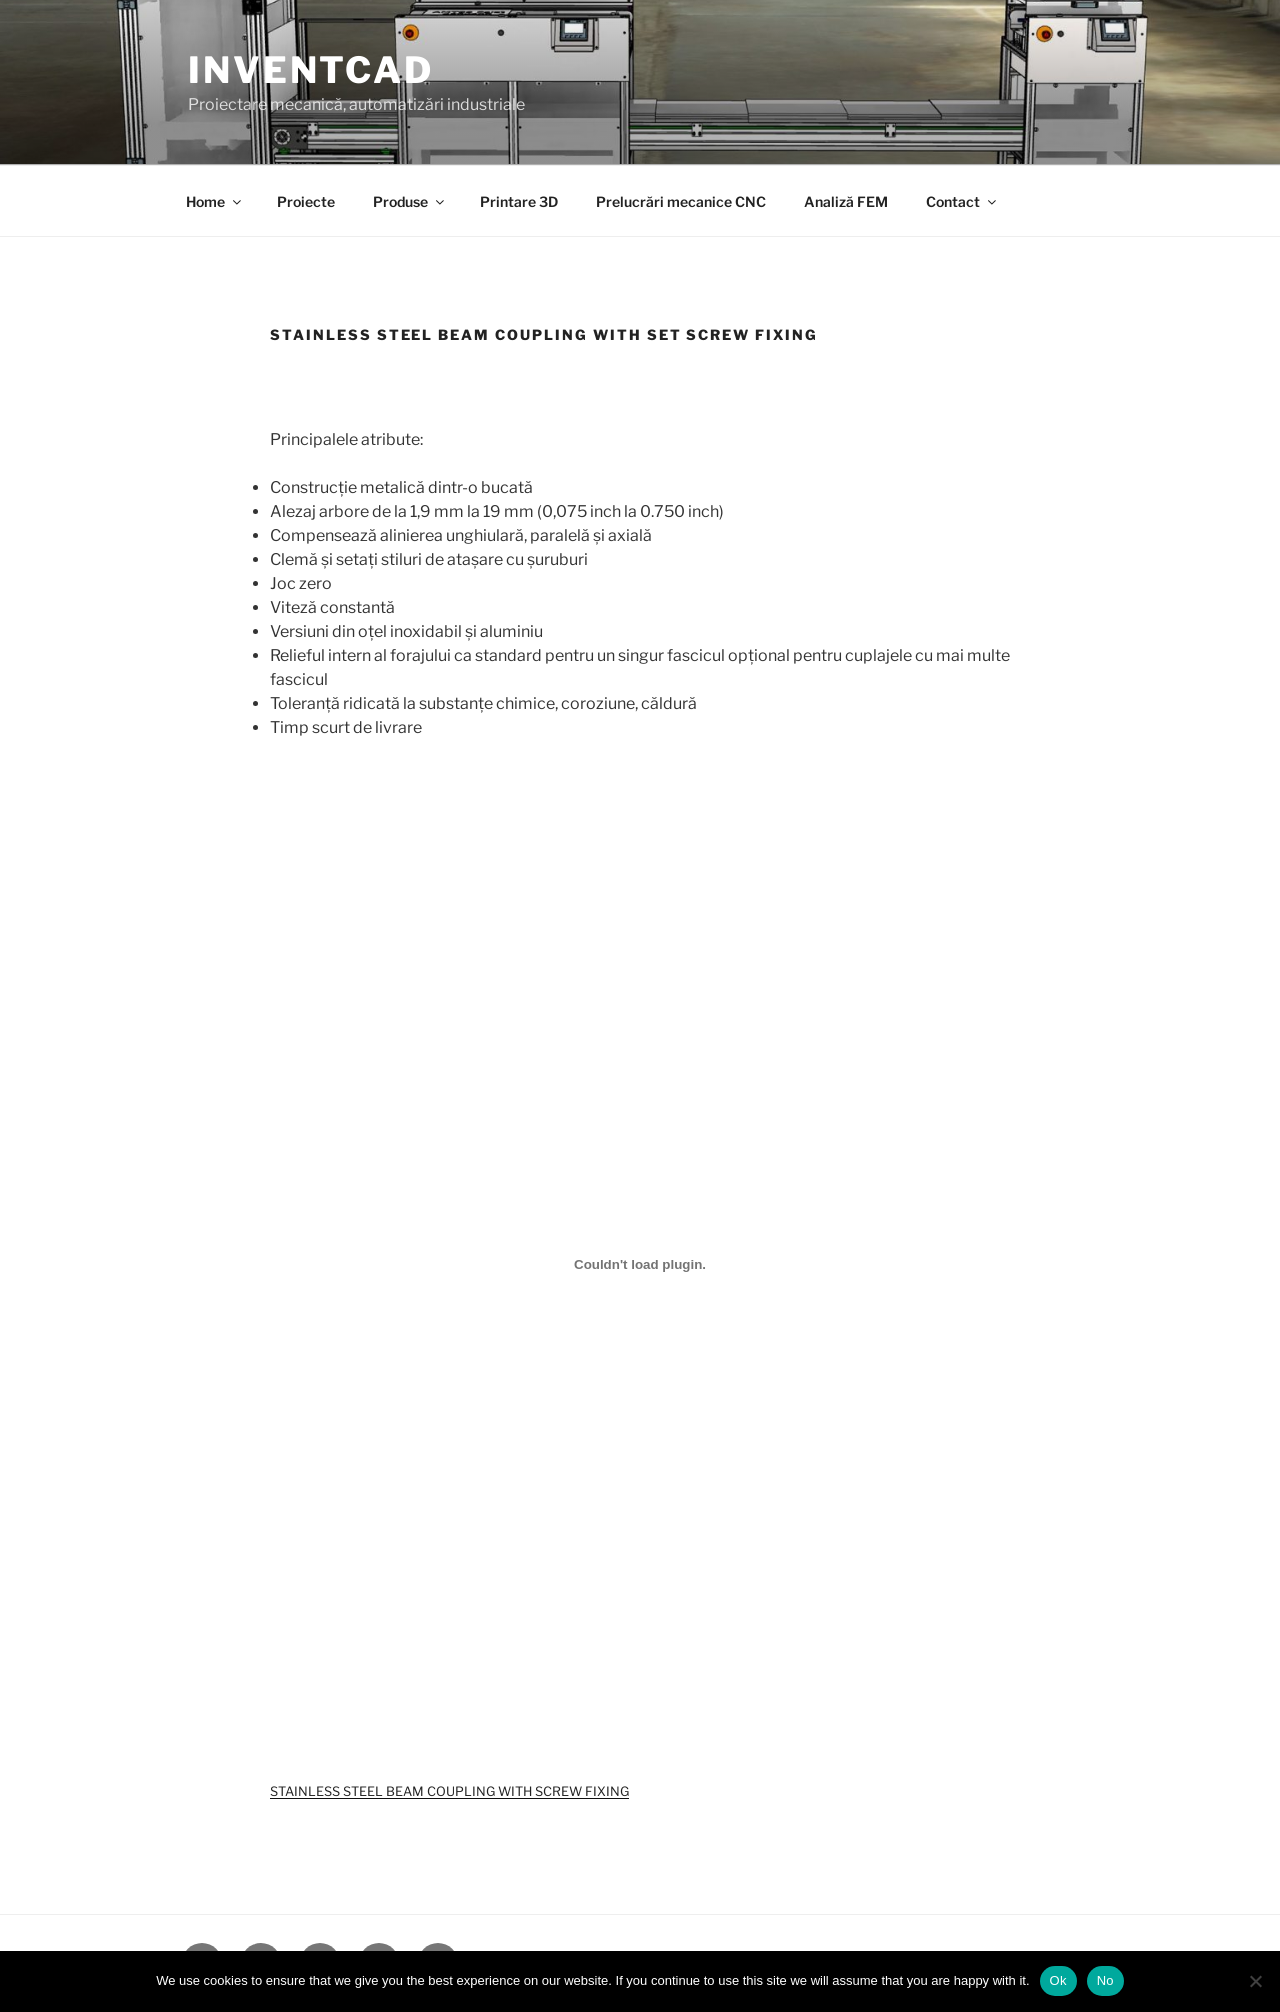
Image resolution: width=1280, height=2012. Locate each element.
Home (215, 201)
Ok (1058, 1980)
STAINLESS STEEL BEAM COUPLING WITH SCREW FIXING (449, 1791)
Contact (962, 201)
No (1105, 1980)
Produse (410, 201)
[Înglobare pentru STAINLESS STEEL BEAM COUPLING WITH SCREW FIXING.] (640, 1264)
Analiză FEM (846, 201)
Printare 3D (519, 201)
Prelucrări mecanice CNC (681, 201)
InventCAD (311, 70)
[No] (1255, 1981)
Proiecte (306, 201)
